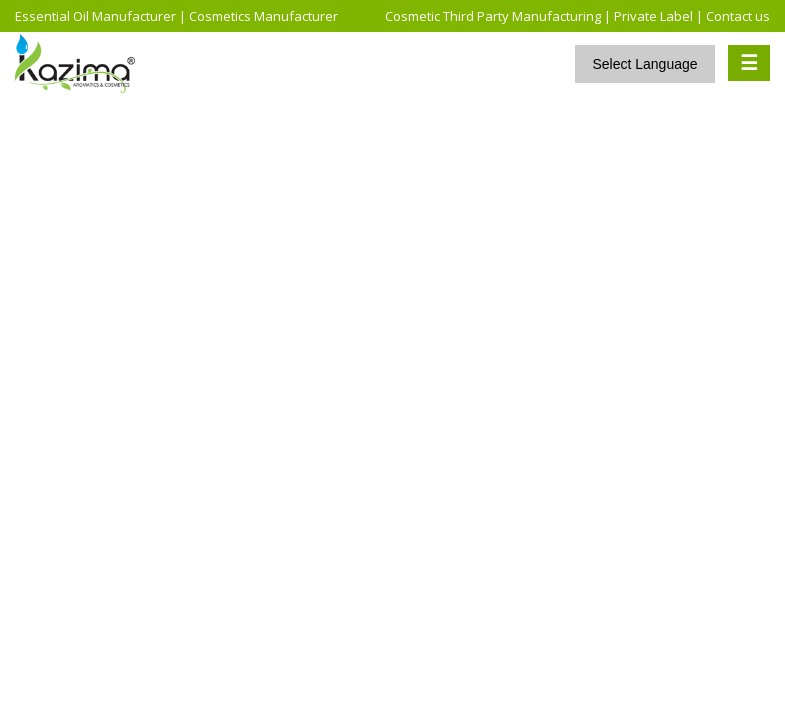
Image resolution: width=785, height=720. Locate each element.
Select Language (644, 64)
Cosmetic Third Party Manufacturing (493, 16)
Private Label (653, 16)
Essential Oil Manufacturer (95, 16)
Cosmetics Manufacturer (263, 16)
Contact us (738, 16)
